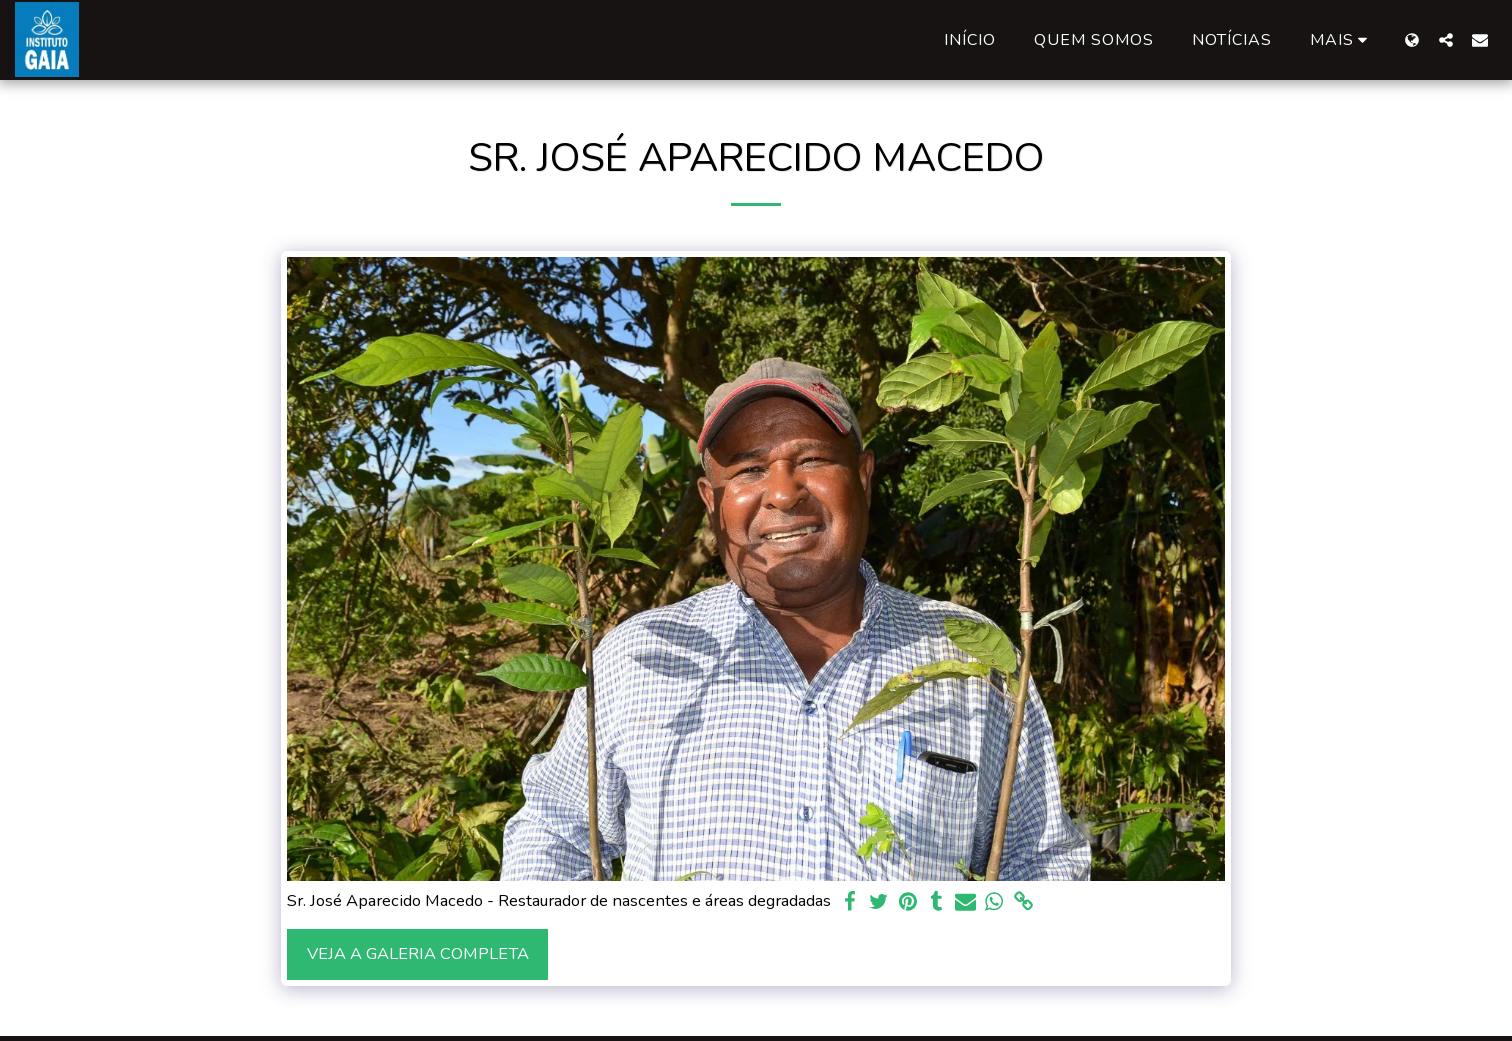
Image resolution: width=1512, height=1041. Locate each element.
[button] (1446, 39)
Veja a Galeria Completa (418, 953)
